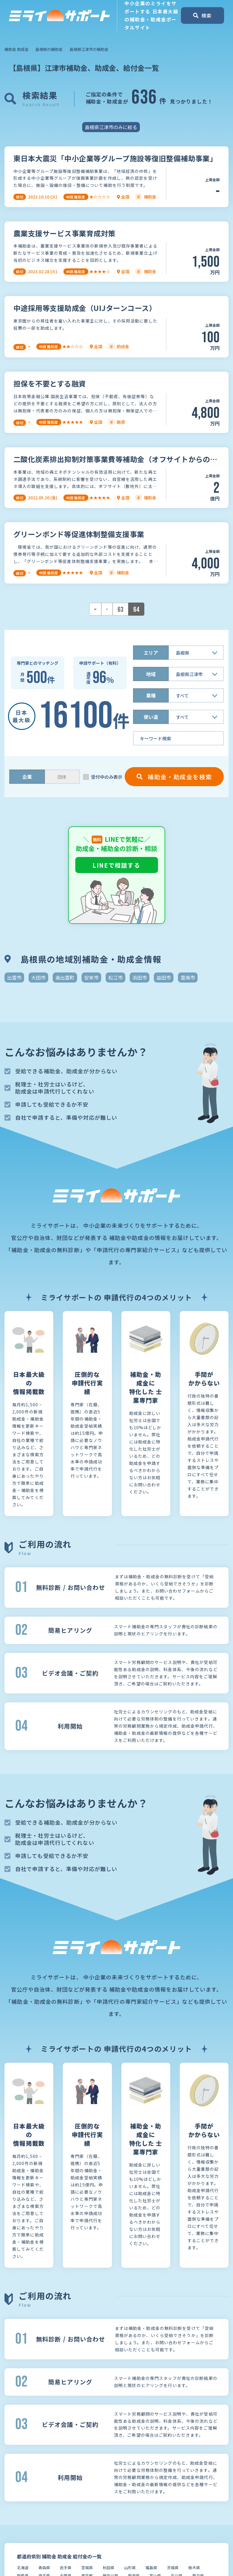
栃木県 (194, 2567)
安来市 (91, 977)
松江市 (115, 977)
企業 (27, 776)
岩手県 (65, 2567)
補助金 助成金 (16, 49)
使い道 (151, 716)
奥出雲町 (64, 977)
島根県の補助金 (48, 49)
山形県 (130, 2567)
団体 (61, 777)
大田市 (38, 977)
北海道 (23, 2567)
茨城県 (173, 2567)
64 (136, 609)
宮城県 (87, 2567)
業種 (151, 695)
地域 (151, 674)
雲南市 (188, 977)
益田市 (164, 977)
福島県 (151, 2567)
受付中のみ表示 (106, 777)
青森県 (44, 2567)
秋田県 (108, 2567)
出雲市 (14, 977)
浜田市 (139, 977)
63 (120, 609)
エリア (151, 652)
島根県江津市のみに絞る (111, 127)
